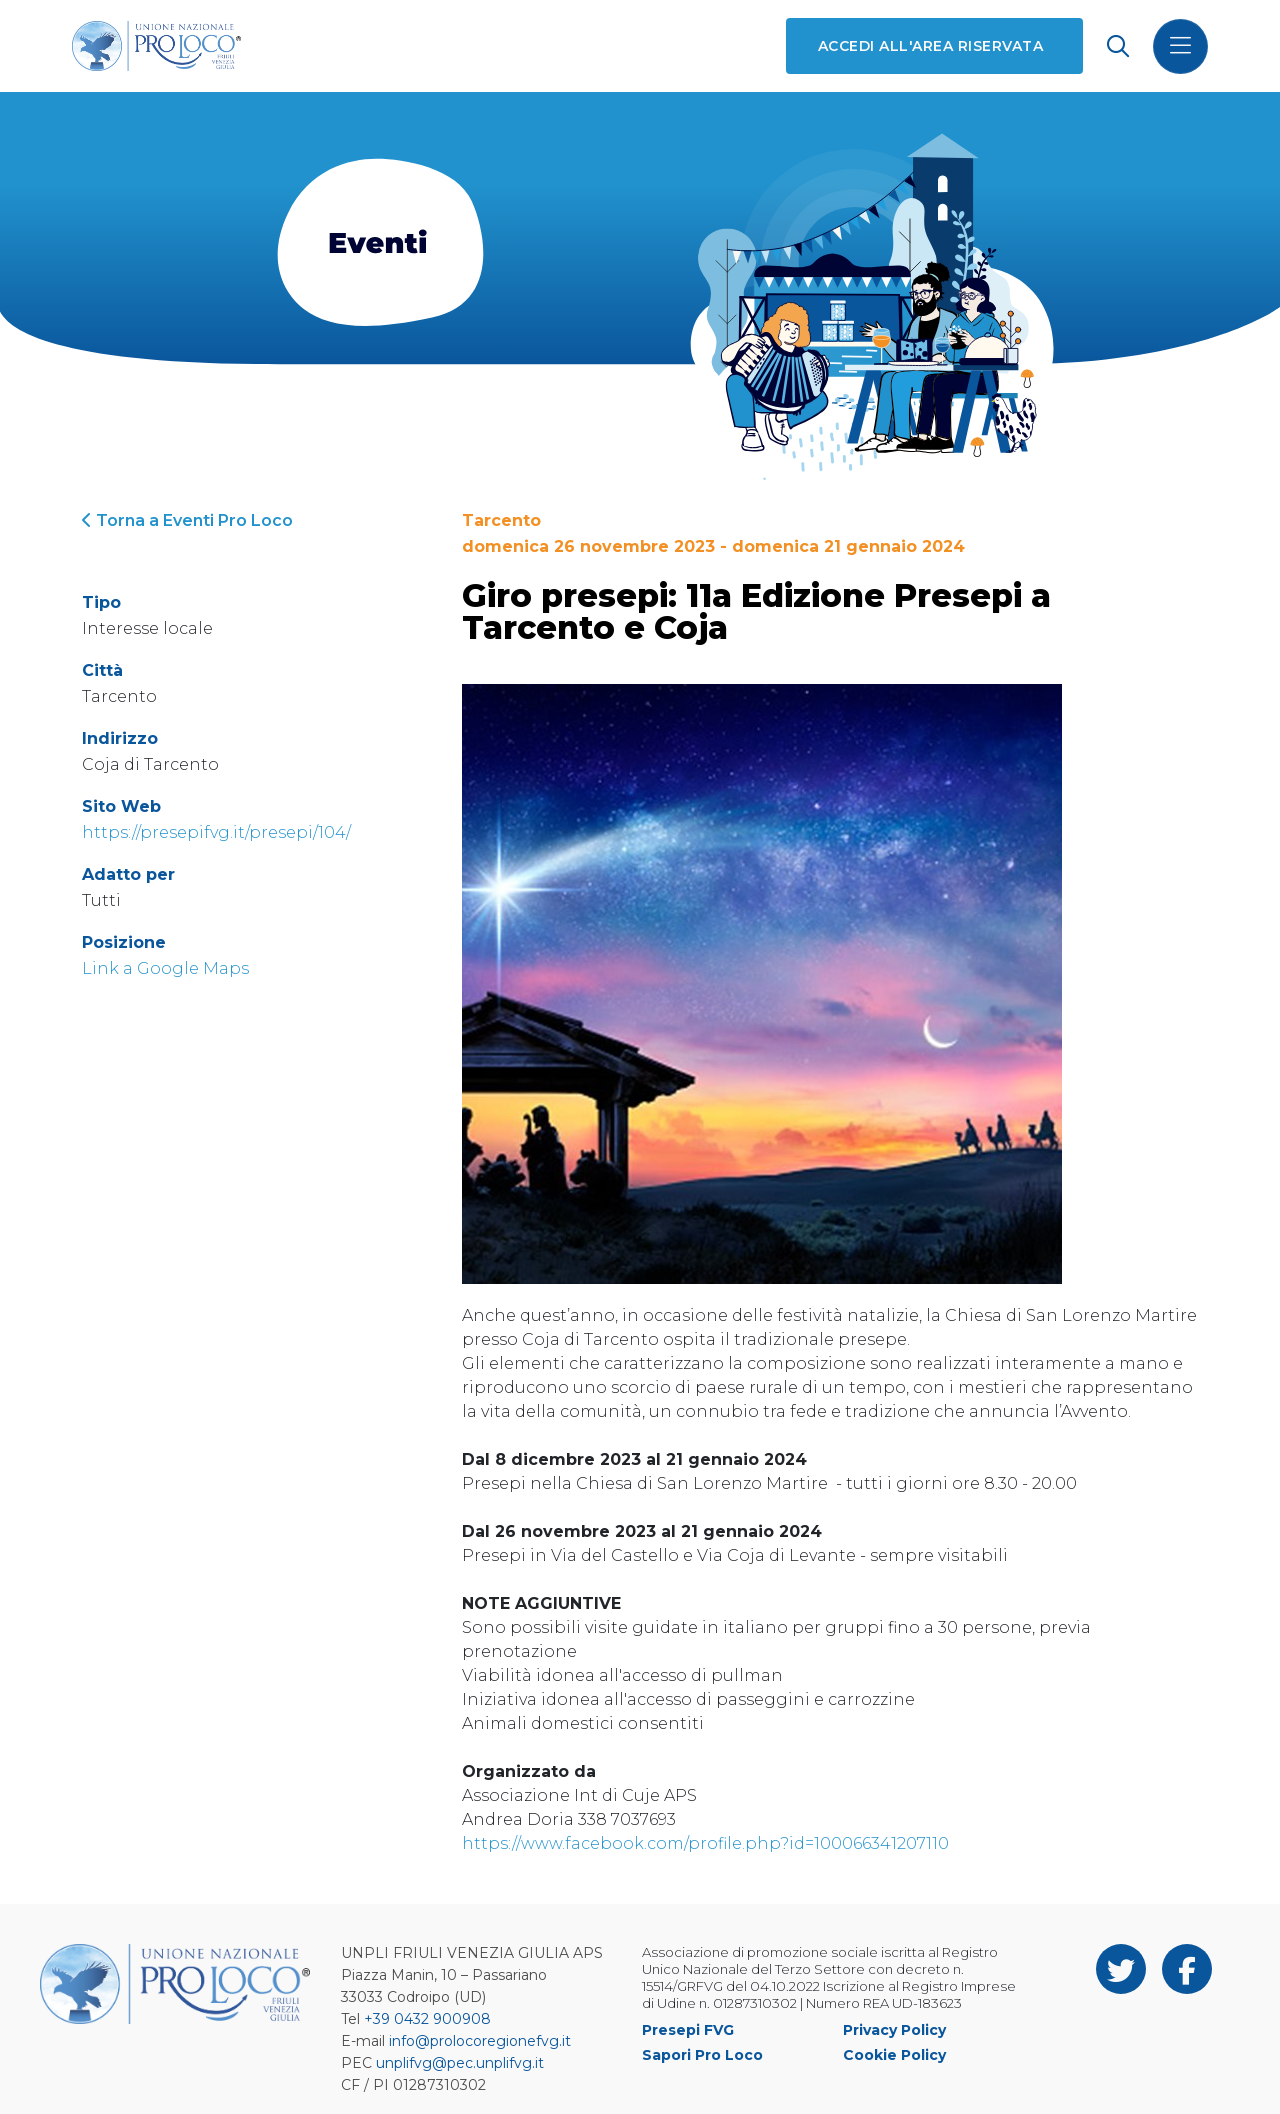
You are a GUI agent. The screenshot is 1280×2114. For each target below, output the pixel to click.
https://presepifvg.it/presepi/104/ (216, 832)
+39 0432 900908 (427, 2019)
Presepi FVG (688, 2030)
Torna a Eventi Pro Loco (187, 520)
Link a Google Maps (165, 968)
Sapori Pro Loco (702, 2055)
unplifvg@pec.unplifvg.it (460, 2063)
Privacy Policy (894, 2030)
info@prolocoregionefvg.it (480, 2041)
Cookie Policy (894, 2055)
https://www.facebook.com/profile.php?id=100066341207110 (705, 1843)
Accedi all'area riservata (930, 46)
